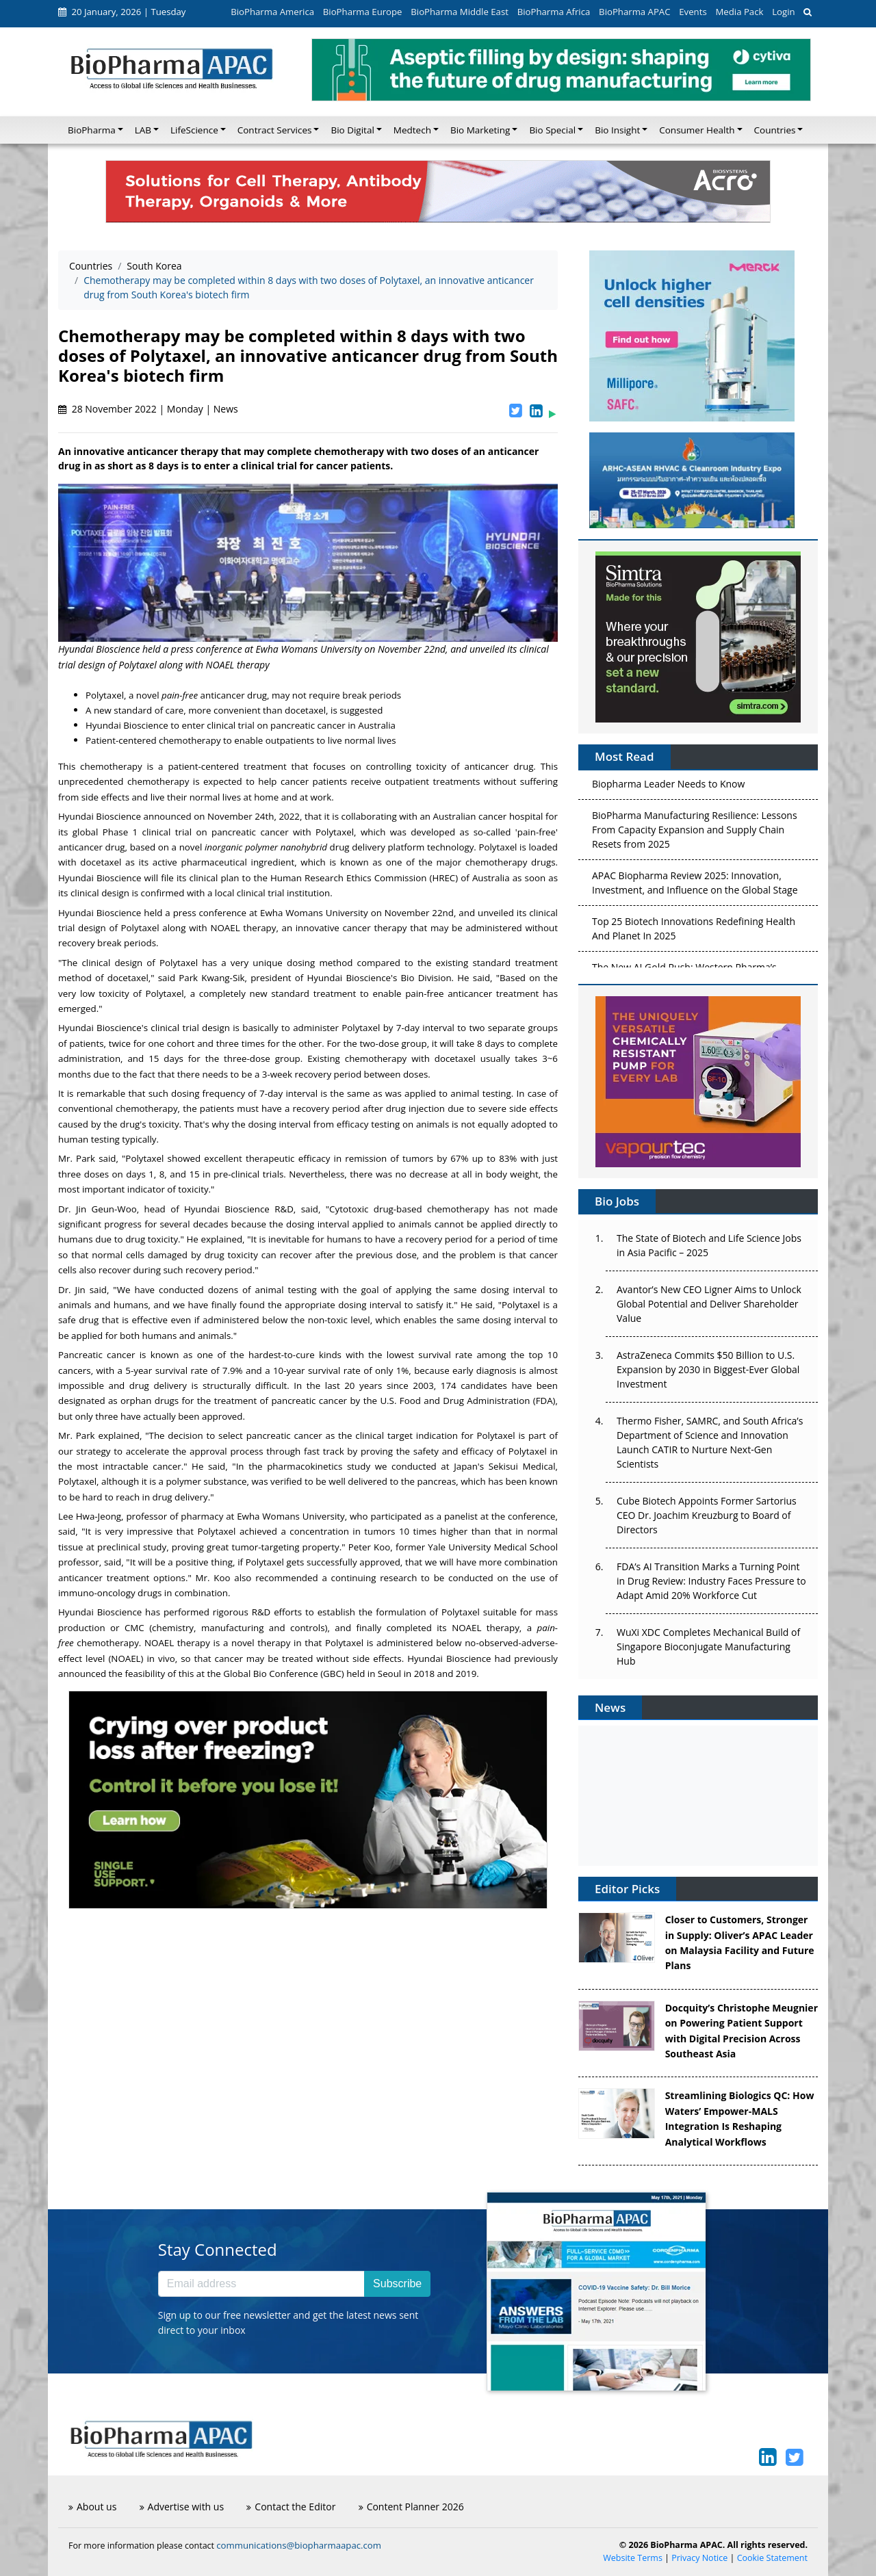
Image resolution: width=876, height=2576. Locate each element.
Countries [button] (775, 130)
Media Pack (739, 11)
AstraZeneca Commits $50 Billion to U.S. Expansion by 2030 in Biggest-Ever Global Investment (708, 1369)
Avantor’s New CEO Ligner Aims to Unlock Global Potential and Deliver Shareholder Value (709, 1304)
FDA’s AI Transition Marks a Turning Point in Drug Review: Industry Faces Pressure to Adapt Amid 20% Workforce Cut (711, 1581)
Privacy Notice (699, 2558)
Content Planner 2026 (411, 2506)
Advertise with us (182, 2506)
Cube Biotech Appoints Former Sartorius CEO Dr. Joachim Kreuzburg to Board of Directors (707, 1515)
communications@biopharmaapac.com (298, 2545)
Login (783, 11)
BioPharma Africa (554, 11)
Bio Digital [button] (352, 130)
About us (92, 2506)
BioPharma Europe (362, 11)
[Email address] (261, 2284)
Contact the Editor (290, 2506)
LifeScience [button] (194, 130)
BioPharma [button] (92, 130)
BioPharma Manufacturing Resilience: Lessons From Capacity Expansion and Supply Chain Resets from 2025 (694, 833)
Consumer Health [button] (696, 130)
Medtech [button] (412, 130)
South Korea (154, 265)
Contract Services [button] (274, 130)
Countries (90, 265)
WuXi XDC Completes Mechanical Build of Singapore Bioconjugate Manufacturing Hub (708, 1646)
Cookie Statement (772, 2558)
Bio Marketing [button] (480, 130)
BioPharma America (272, 11)
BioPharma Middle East (459, 11)
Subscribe (397, 2283)
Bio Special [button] (552, 130)
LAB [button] (143, 130)
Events (692, 11)
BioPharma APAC (634, 11)
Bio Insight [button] (617, 130)
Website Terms (632, 2558)
